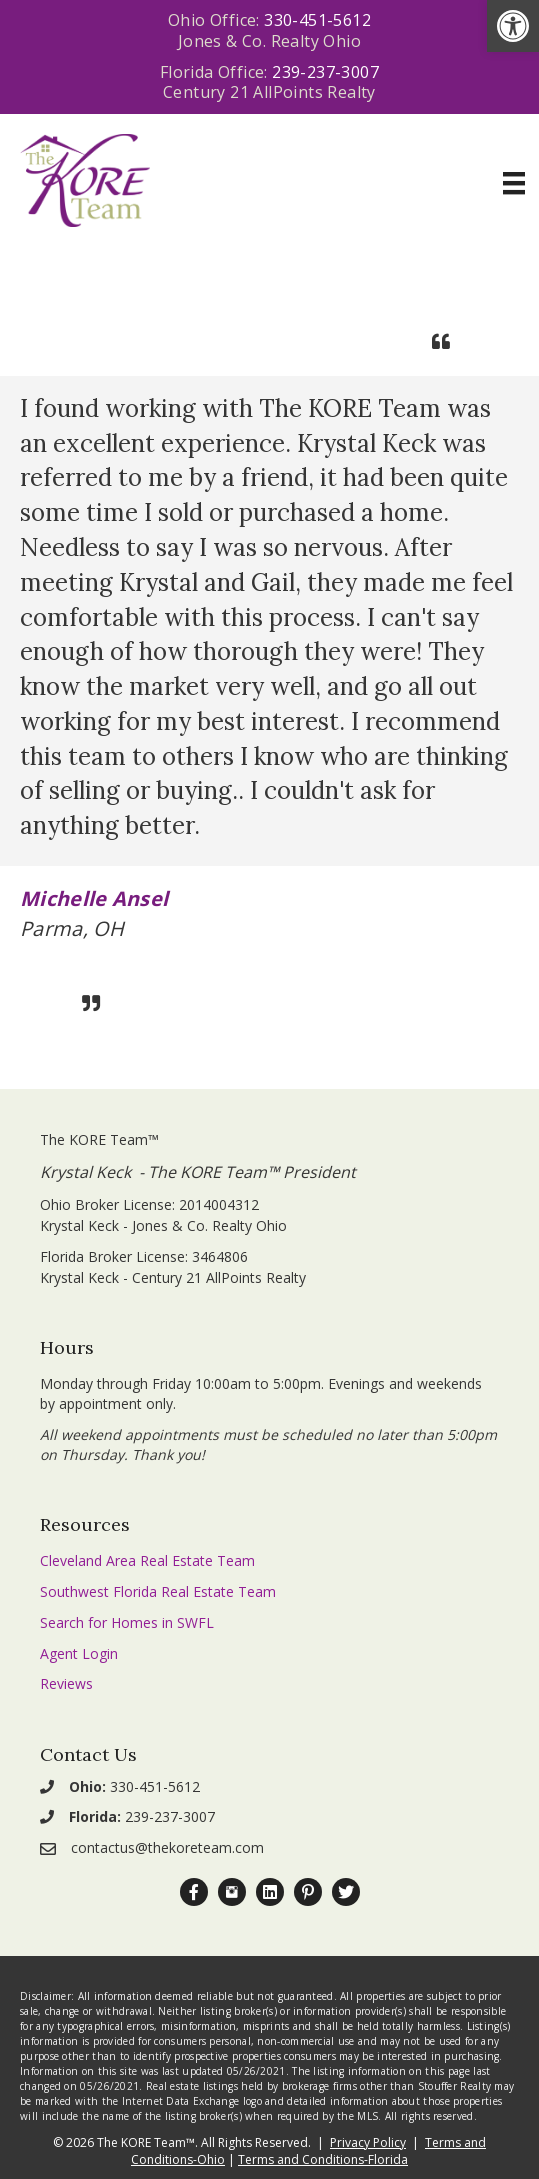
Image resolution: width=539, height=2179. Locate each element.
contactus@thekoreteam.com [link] (167, 1847)
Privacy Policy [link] (368, 2142)
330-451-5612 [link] (317, 20)
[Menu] (514, 183)
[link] (513, 26)
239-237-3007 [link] (325, 72)
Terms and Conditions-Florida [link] (323, 2159)
